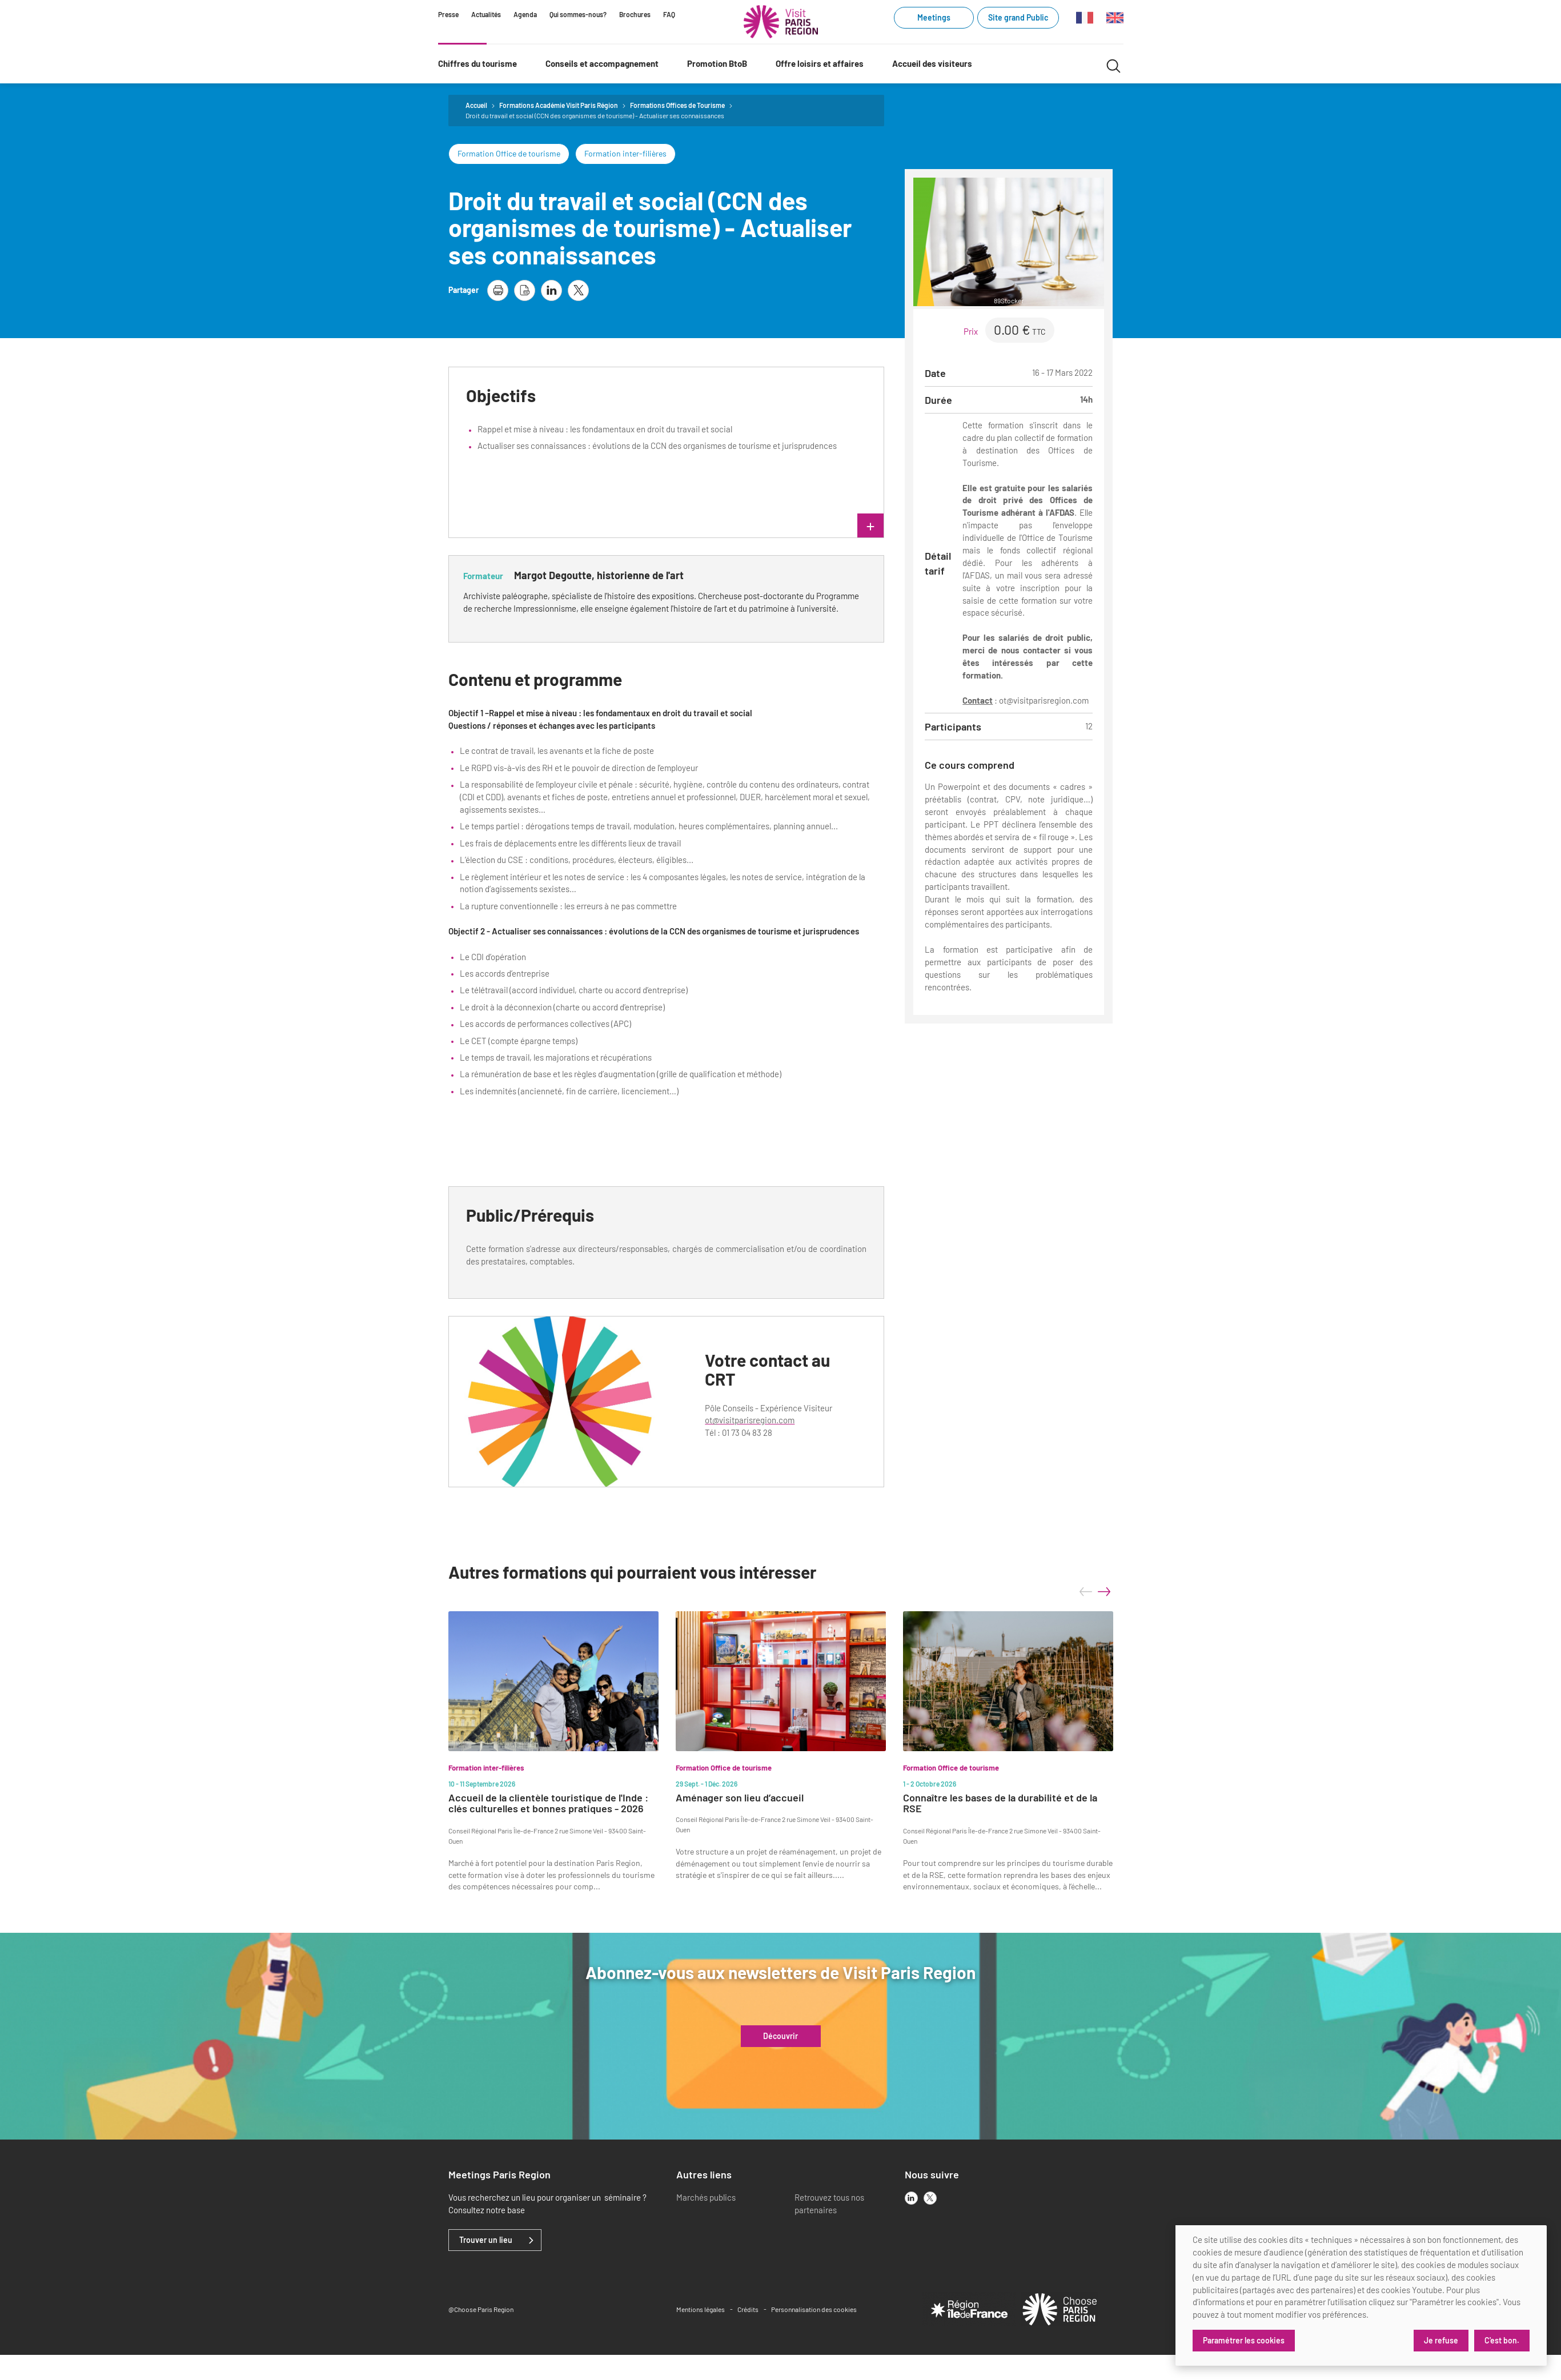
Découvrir (780, 2036)
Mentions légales (700, 2309)
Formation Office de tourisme (509, 153)
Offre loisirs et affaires (820, 63)
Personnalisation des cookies (814, 2309)
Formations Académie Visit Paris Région (558, 105)
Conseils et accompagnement (602, 63)
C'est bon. (1501, 2340)
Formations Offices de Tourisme (677, 105)
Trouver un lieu (485, 2240)
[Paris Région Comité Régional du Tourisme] (781, 21)
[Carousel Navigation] (1095, 1592)
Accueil (476, 105)
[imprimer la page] (497, 290)
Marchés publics (706, 2197)
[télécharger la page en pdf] (524, 290)
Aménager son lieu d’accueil (740, 1798)
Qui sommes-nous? (578, 14)
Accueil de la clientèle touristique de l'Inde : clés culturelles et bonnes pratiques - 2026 (548, 1803)
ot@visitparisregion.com (749, 1420)
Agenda (525, 14)
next (1104, 1592)
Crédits (748, 2309)
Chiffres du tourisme (477, 63)
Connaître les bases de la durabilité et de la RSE (1000, 1803)
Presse (448, 14)
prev (1086, 1592)
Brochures (635, 14)
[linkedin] (911, 2198)
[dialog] (1361, 2295)
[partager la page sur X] (578, 290)
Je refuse (1441, 2340)
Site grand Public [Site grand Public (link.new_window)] (1018, 17)
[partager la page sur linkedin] (551, 290)
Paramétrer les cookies (1244, 2340)
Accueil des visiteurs (932, 63)
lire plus (768, 526)
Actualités (486, 14)
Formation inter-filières (625, 153)
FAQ (669, 14)
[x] (930, 2198)
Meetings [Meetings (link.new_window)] (933, 17)
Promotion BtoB (717, 63)
